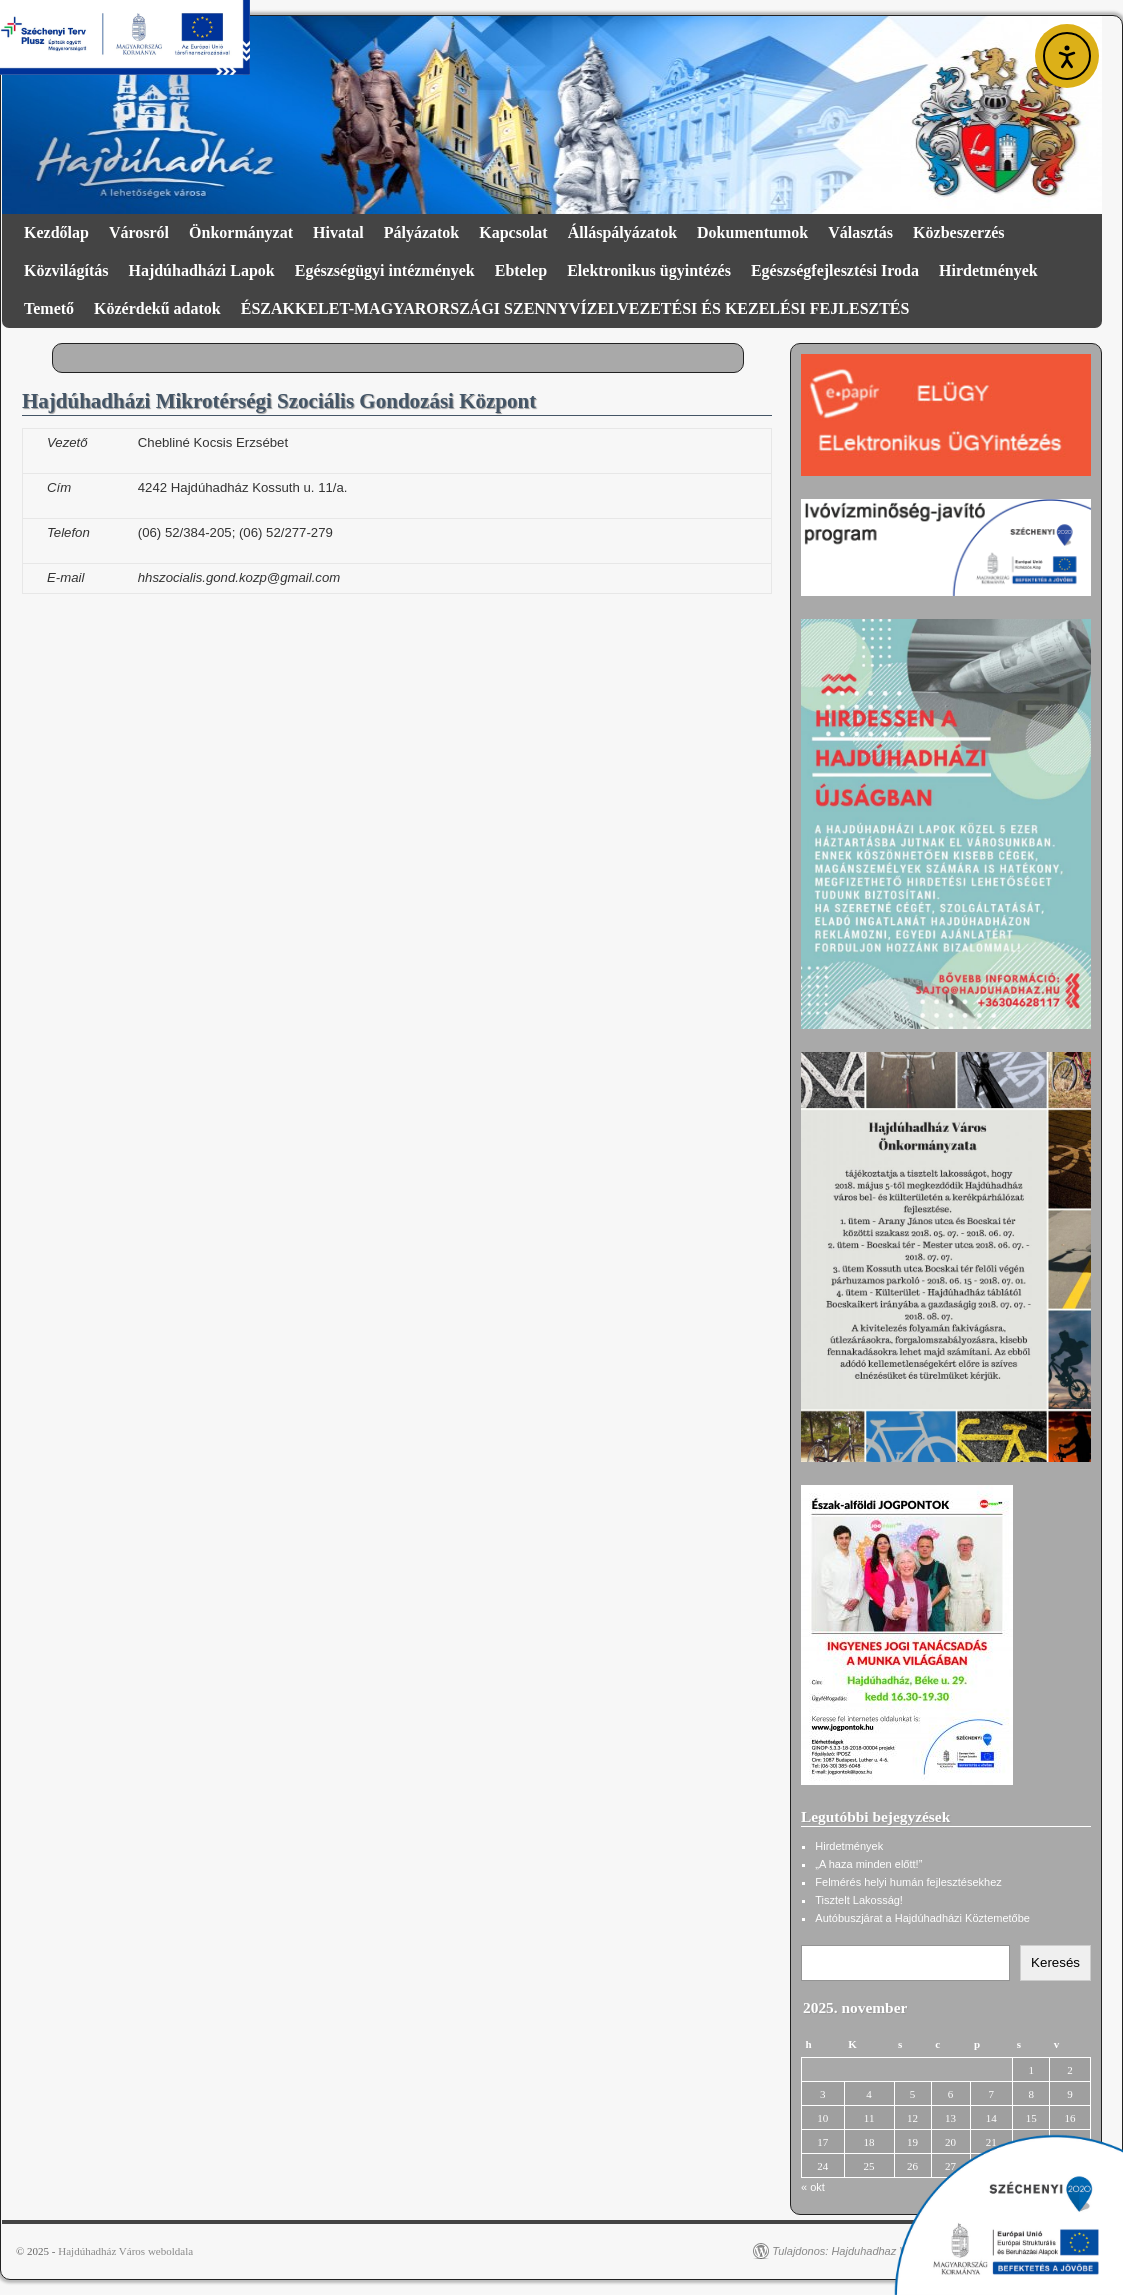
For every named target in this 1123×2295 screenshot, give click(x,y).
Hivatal (338, 232)
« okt (813, 2187)
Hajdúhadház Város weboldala (125, 2251)
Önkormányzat (241, 232)
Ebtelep (521, 270)
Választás (860, 232)
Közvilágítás (66, 270)
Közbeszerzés (959, 232)
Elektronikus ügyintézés (649, 270)
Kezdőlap (56, 232)
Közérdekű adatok (157, 308)
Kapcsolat (513, 232)
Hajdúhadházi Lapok (201, 270)
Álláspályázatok (622, 232)
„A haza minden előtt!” (868, 1864)
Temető (49, 308)
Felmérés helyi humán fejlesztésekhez (908, 1882)
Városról (139, 232)
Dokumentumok (752, 232)
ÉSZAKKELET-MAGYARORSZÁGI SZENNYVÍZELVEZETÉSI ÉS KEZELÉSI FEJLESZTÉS (575, 308)
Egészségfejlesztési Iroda (835, 270)
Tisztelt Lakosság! (859, 1900)
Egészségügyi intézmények (385, 270)
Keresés (1055, 1962)
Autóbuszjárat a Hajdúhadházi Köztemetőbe (922, 1918)
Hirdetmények (988, 270)
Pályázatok (422, 232)
